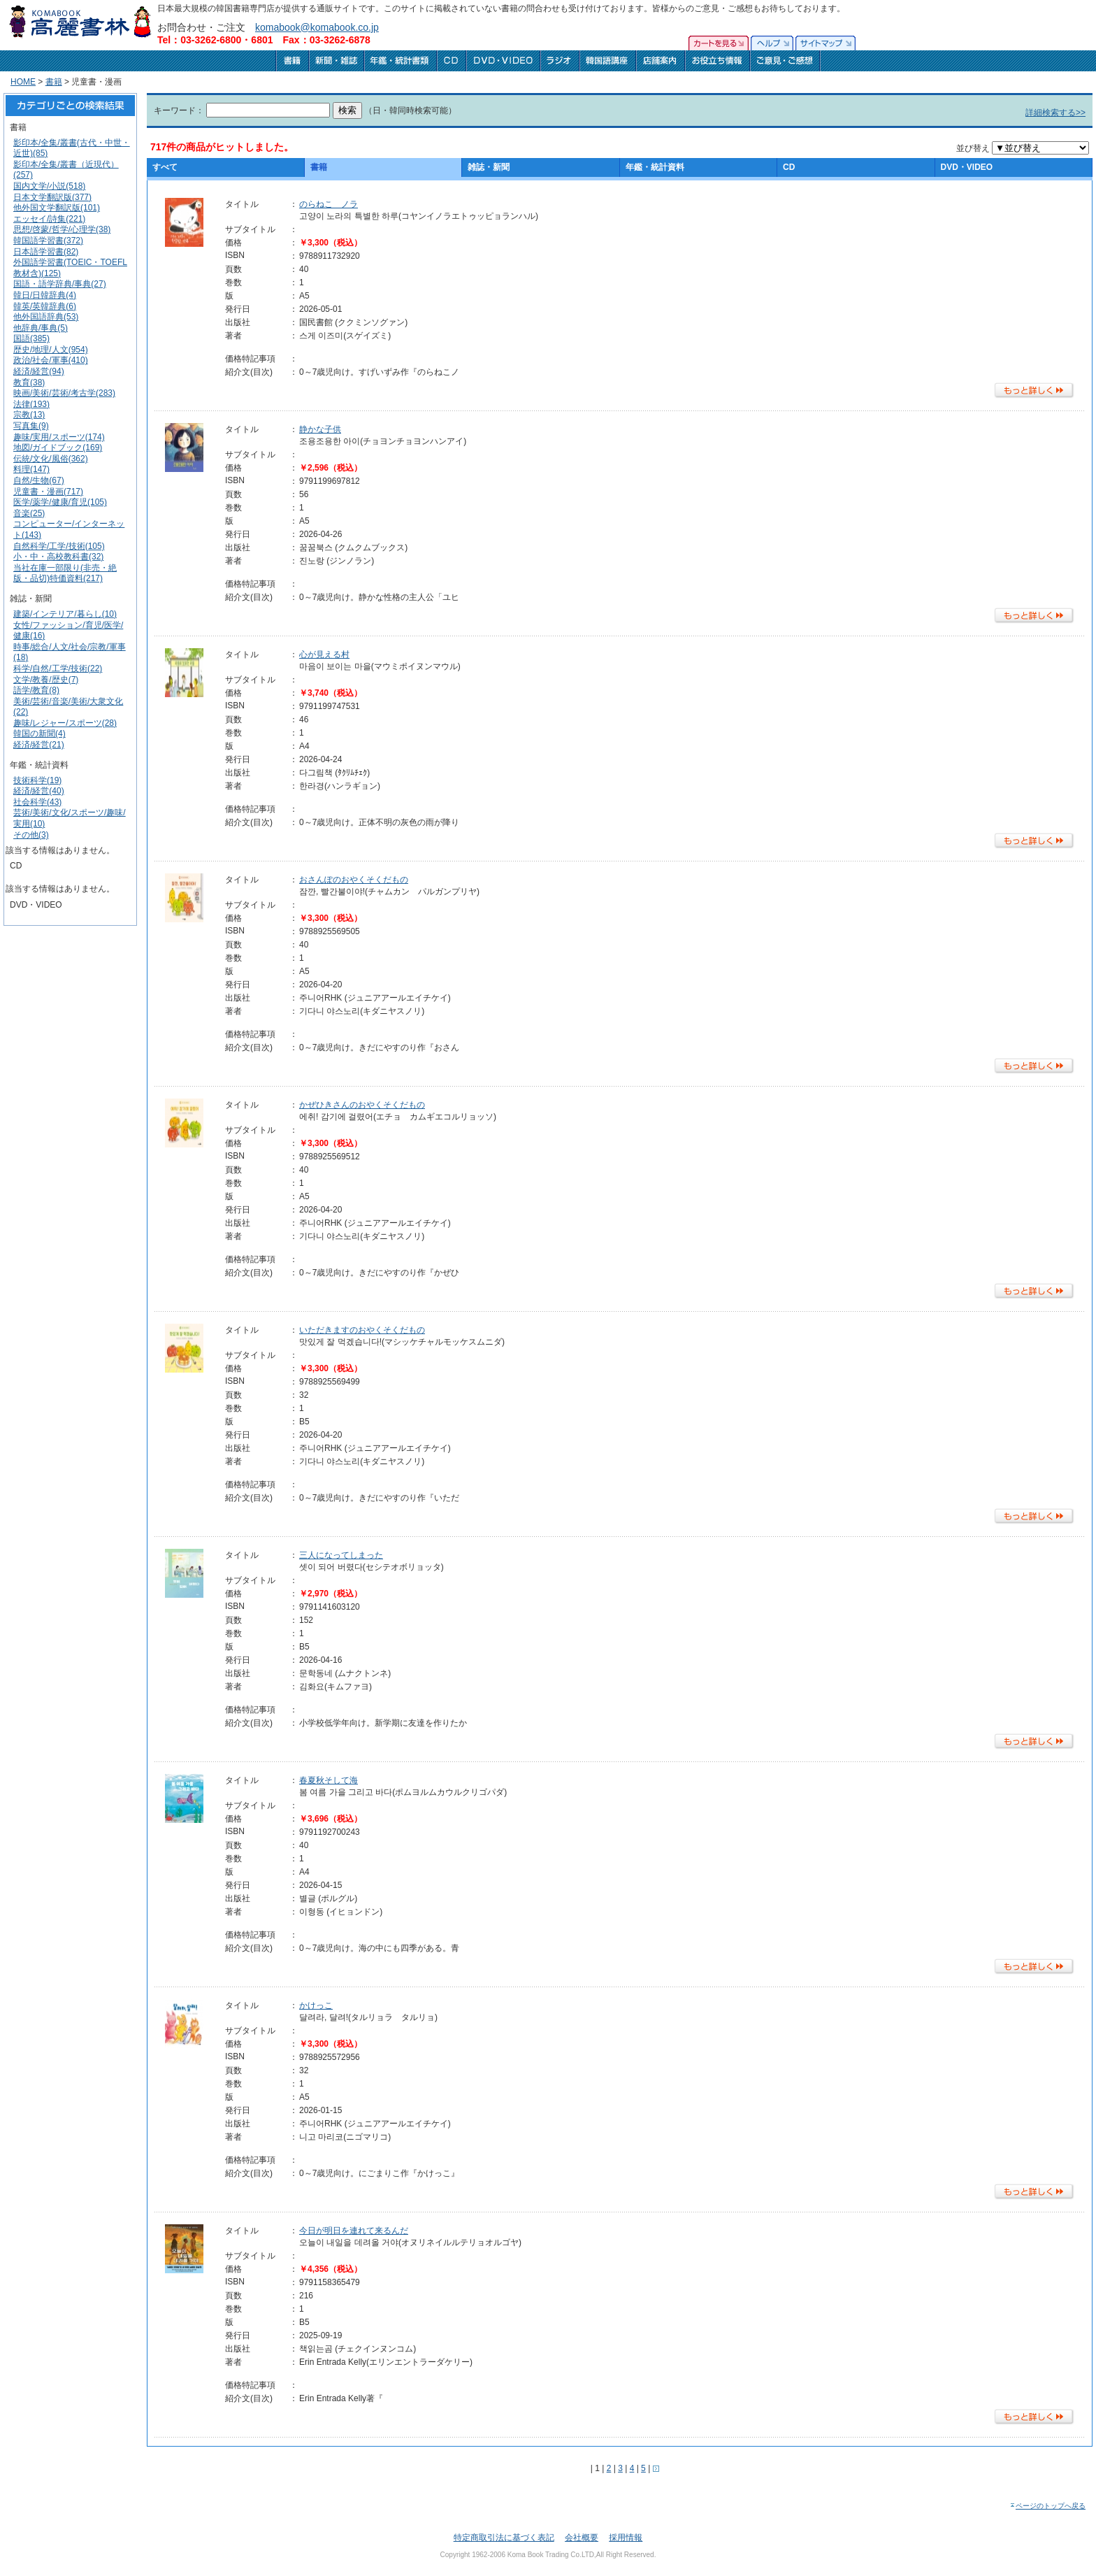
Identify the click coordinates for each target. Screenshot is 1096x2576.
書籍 (53, 82)
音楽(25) (29, 513)
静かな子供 (320, 429)
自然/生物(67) (38, 480)
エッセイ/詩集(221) (49, 219)
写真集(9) (31, 426)
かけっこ (316, 2005)
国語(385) (31, 338)
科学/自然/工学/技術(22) (57, 668)
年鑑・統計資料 (655, 167)
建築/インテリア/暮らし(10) (65, 614)
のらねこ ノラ (328, 204)
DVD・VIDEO (967, 167)
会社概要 (581, 2537)
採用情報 (625, 2537)
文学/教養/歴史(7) (45, 680)
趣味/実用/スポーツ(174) (59, 437)
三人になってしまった (341, 1555)
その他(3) (31, 835)
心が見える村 (324, 654)
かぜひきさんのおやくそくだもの (362, 1105)
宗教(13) (29, 415)
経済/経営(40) (38, 791)
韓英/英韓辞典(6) (44, 306)
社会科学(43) (37, 802)
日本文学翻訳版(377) (52, 197)
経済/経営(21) (38, 745)
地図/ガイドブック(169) (57, 447)
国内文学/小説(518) (49, 186)
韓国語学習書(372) (48, 240)
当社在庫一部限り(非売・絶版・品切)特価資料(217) (65, 573)
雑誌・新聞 (489, 167)
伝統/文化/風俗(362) (50, 459)
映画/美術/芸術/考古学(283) (64, 393)
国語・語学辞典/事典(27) (59, 284)
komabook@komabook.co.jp (317, 27)
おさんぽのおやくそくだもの (353, 880)
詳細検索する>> (1055, 112)
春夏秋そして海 (328, 1780)
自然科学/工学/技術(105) (59, 546)
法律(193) (31, 404)
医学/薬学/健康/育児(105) (60, 502)
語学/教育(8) (36, 690)
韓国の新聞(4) (39, 733)
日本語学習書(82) (45, 252)
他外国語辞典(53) (45, 317)
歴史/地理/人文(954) (50, 350)
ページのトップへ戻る (1047, 2506)
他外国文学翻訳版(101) (56, 208)
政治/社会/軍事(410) (50, 360)
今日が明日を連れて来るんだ (353, 2230)
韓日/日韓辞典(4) (44, 295)
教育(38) (29, 382)
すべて (165, 167)
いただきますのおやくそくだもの (362, 1330)
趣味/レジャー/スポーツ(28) (65, 723)
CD (789, 167)
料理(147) (31, 469)
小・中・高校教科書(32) (58, 556)
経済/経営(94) (38, 371)
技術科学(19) (37, 780)
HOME (23, 82)
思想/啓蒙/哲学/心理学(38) (61, 229)
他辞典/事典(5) (40, 328)
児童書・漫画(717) (48, 491)
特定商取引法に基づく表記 (504, 2537)
